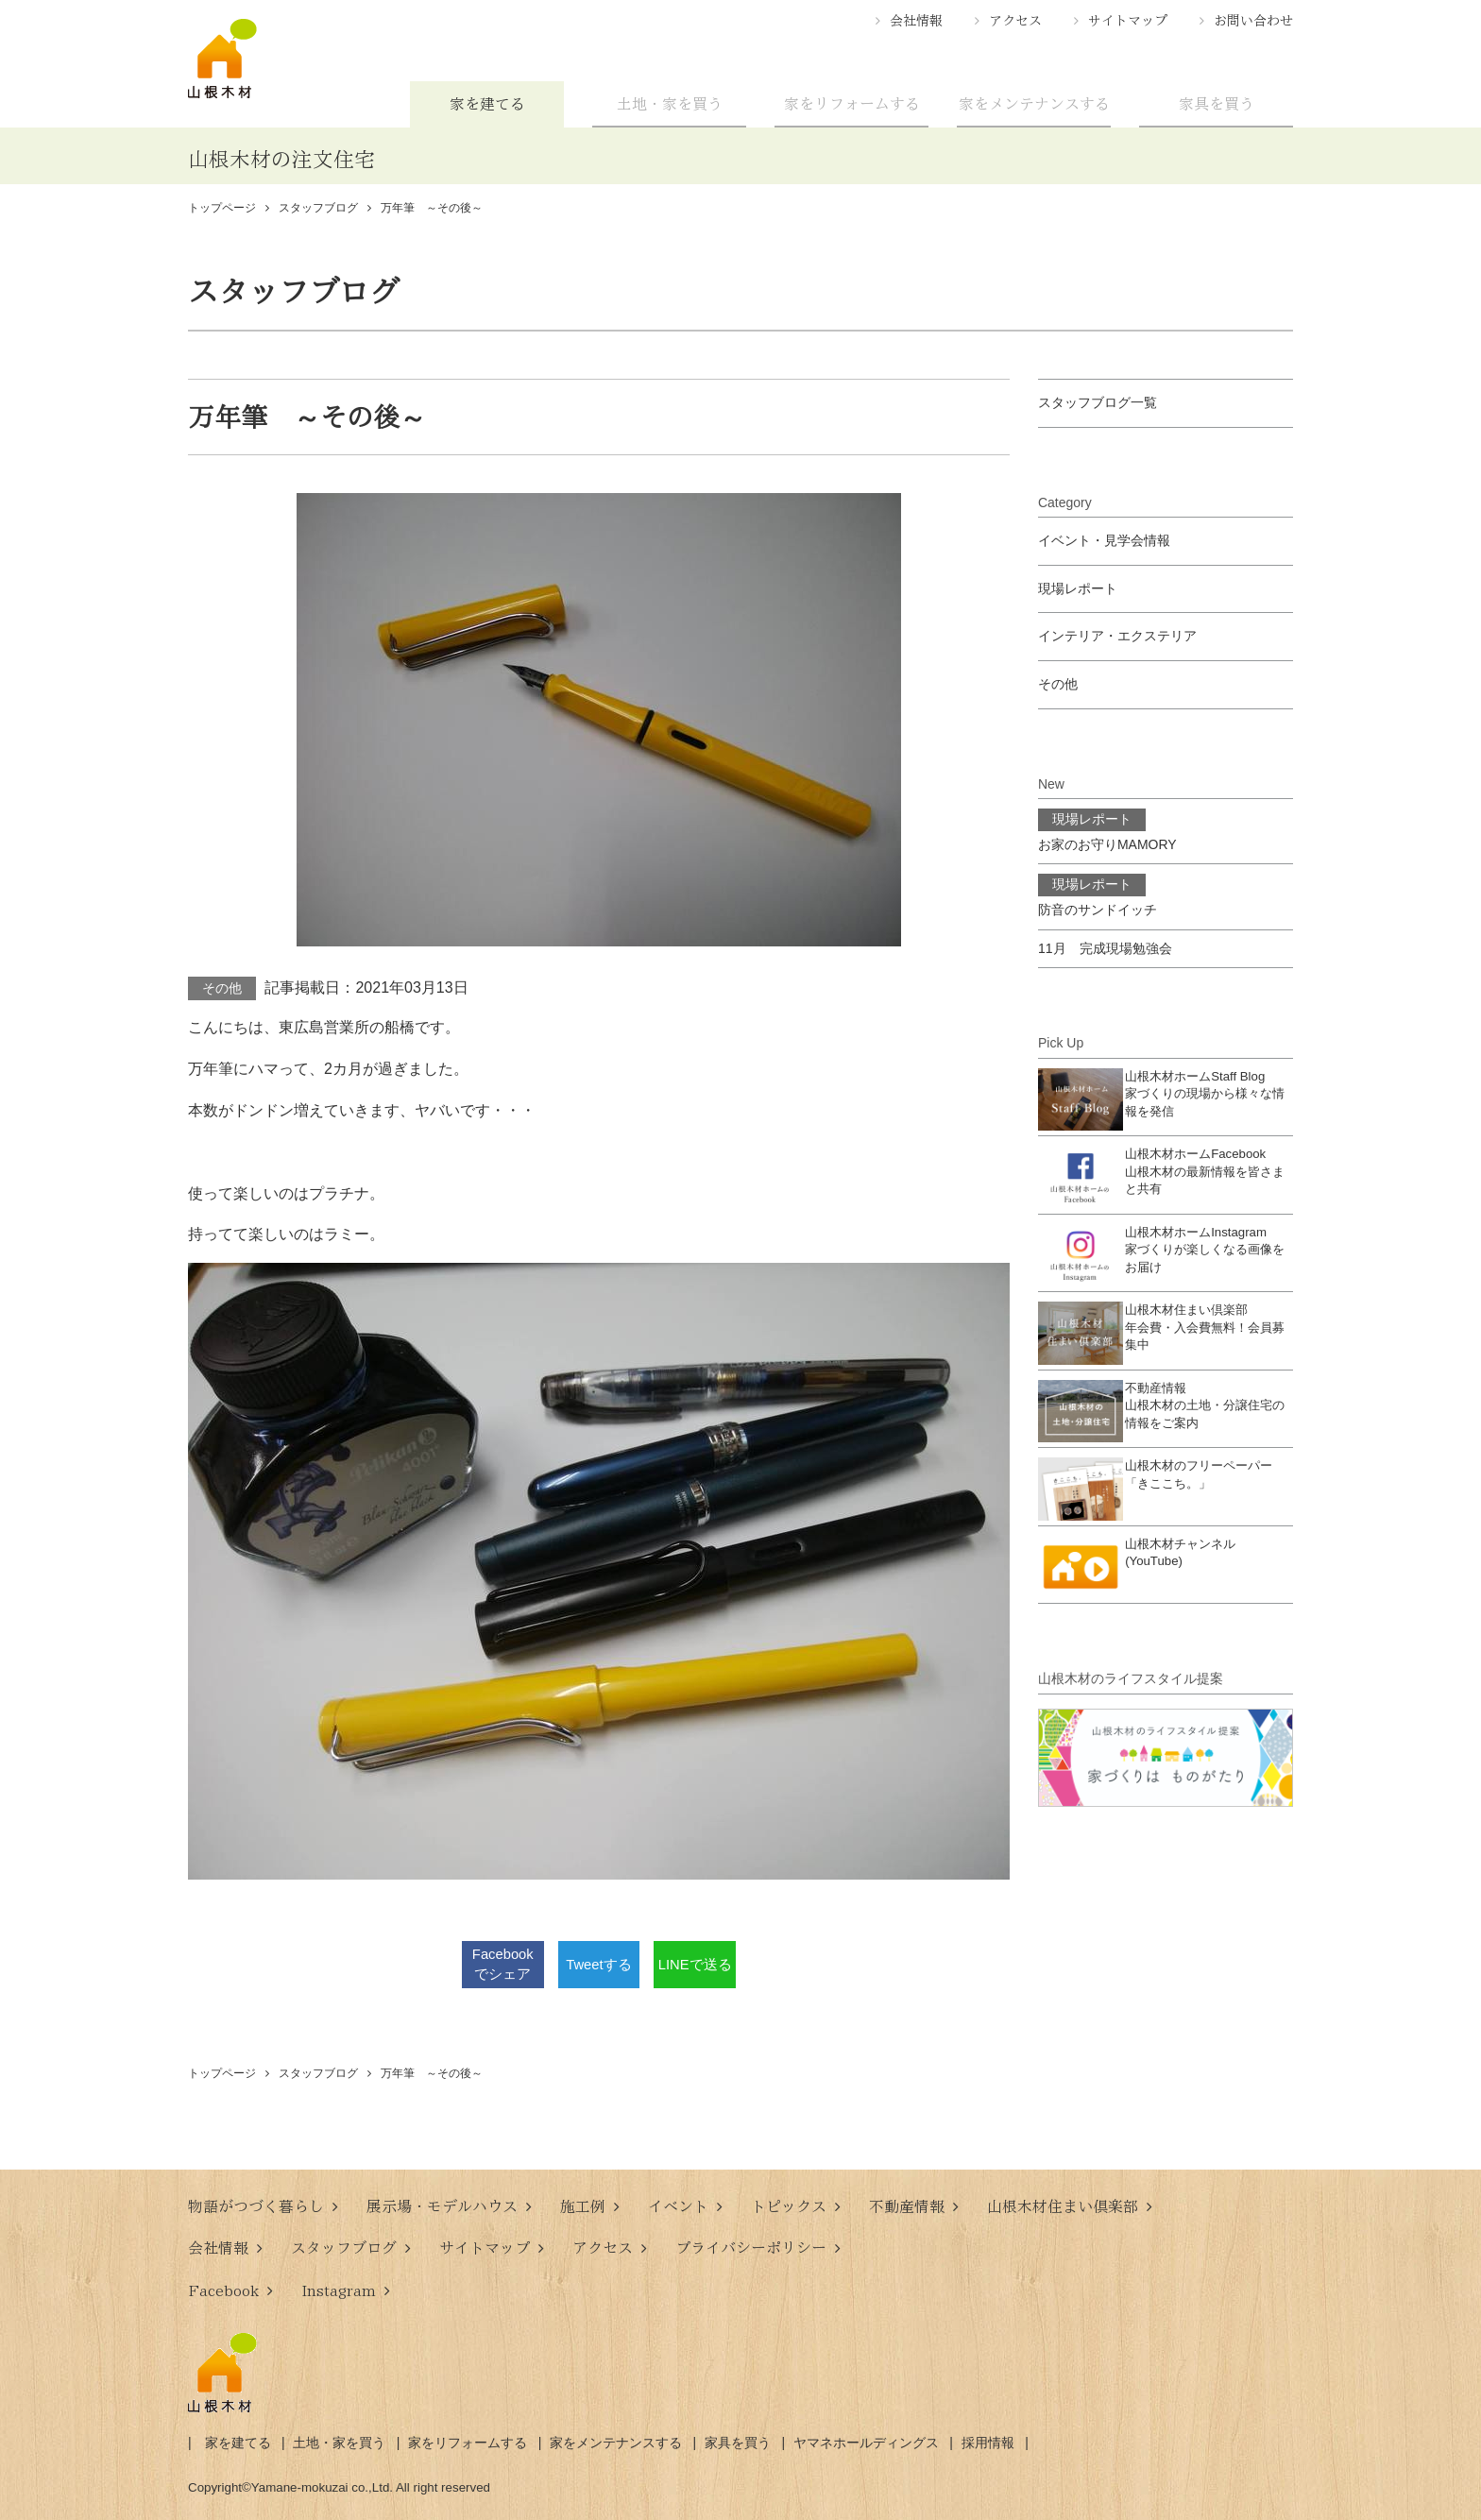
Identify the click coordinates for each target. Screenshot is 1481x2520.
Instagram (338, 2290)
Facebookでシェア (503, 1965)
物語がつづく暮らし (256, 2206)
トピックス (788, 2206)
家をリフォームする (852, 103)
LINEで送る (694, 1963)
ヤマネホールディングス (866, 2442)
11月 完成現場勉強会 (1105, 948)
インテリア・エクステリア (1117, 635)
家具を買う (1216, 103)
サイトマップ (1127, 20)
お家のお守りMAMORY (1107, 830)
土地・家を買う (670, 103)
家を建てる (487, 103)
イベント (678, 2206)
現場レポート (1077, 588)
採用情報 (988, 2442)
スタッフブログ (344, 2248)
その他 (222, 988)
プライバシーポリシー (750, 2248)
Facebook (223, 2290)
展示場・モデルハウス (442, 2206)
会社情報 (916, 20)
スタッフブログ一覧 (1097, 402)
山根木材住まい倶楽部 (1062, 2206)
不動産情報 (907, 2206)
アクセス (1015, 20)
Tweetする (598, 1963)
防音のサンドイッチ (1097, 895)
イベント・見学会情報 (1104, 540)
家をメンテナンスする (1034, 103)
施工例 (582, 2206)
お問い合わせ (1253, 20)
